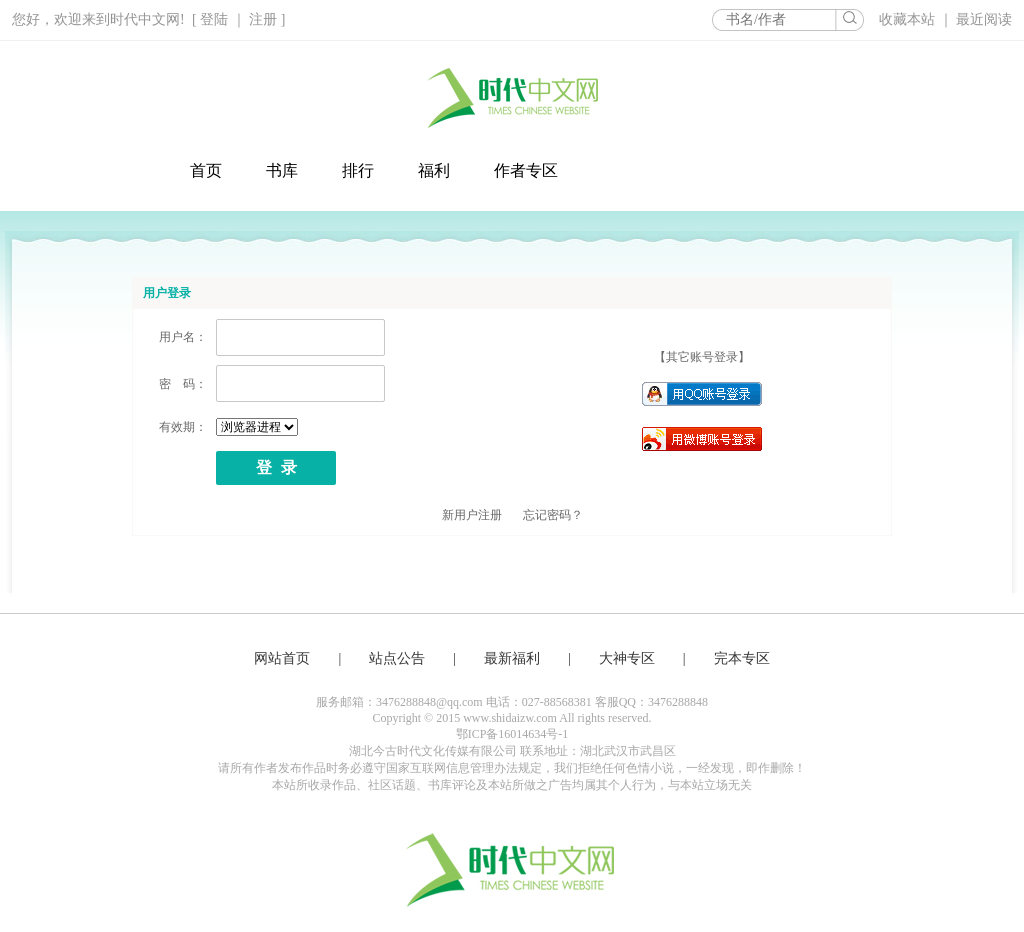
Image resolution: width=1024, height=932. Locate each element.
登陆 (214, 19)
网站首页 (282, 658)
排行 (358, 170)
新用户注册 (472, 515)
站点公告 (397, 658)
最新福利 (512, 658)
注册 (263, 19)
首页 (206, 170)
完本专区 (742, 658)
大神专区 (627, 658)
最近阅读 (984, 19)
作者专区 (526, 170)
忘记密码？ (553, 515)
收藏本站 (909, 19)
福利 (434, 170)
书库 (282, 170)
